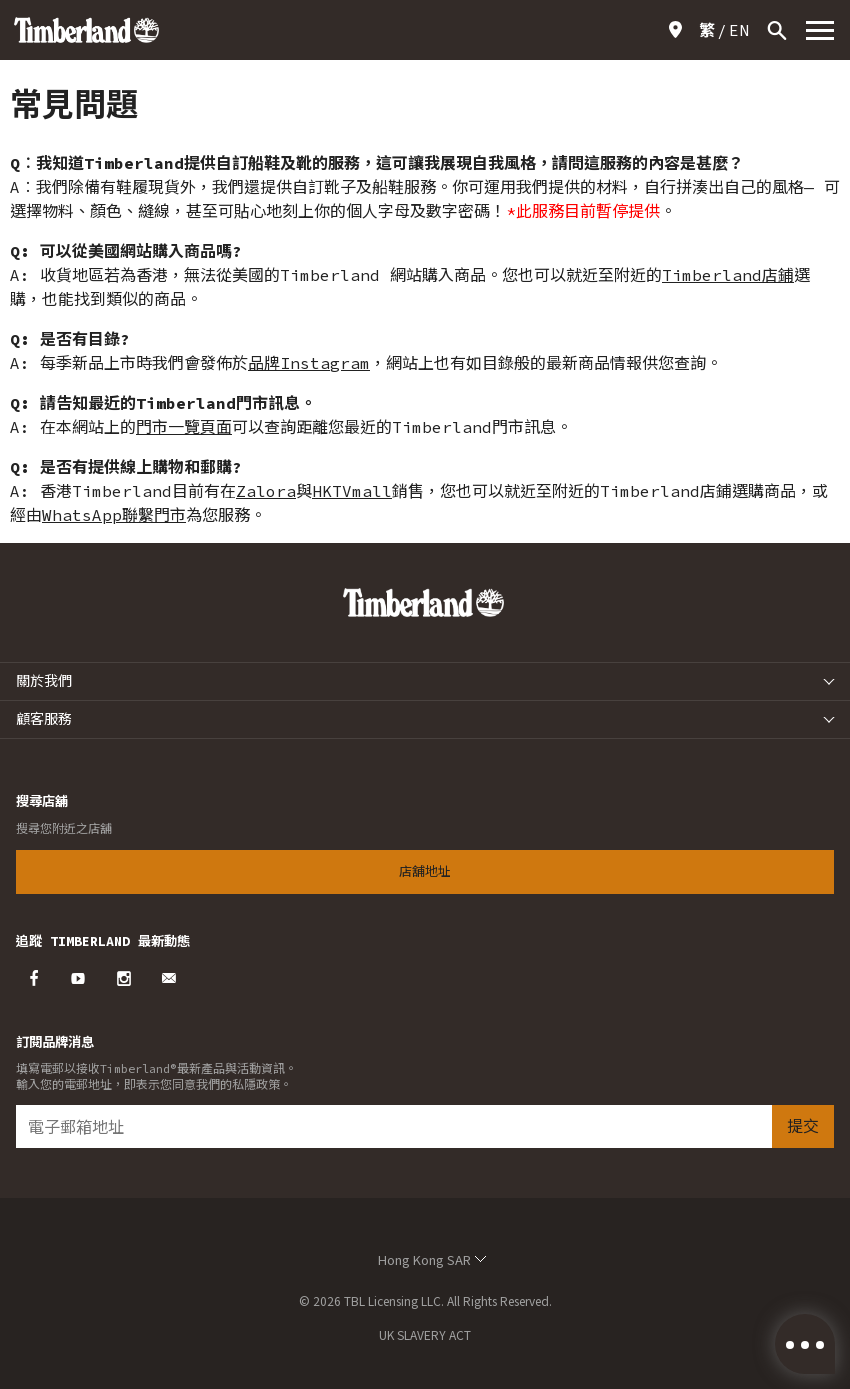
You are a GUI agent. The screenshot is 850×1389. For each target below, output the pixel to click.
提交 (803, 1125)
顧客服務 (44, 719)
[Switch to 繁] (707, 30)
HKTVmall (352, 491)
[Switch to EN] (739, 30)
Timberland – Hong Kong (86, 30)
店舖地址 (679, 30)
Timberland (712, 275)
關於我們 (44, 681)
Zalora (266, 491)
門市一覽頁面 (184, 427)
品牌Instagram (309, 363)
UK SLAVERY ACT (425, 1334)
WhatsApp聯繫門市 (114, 515)
